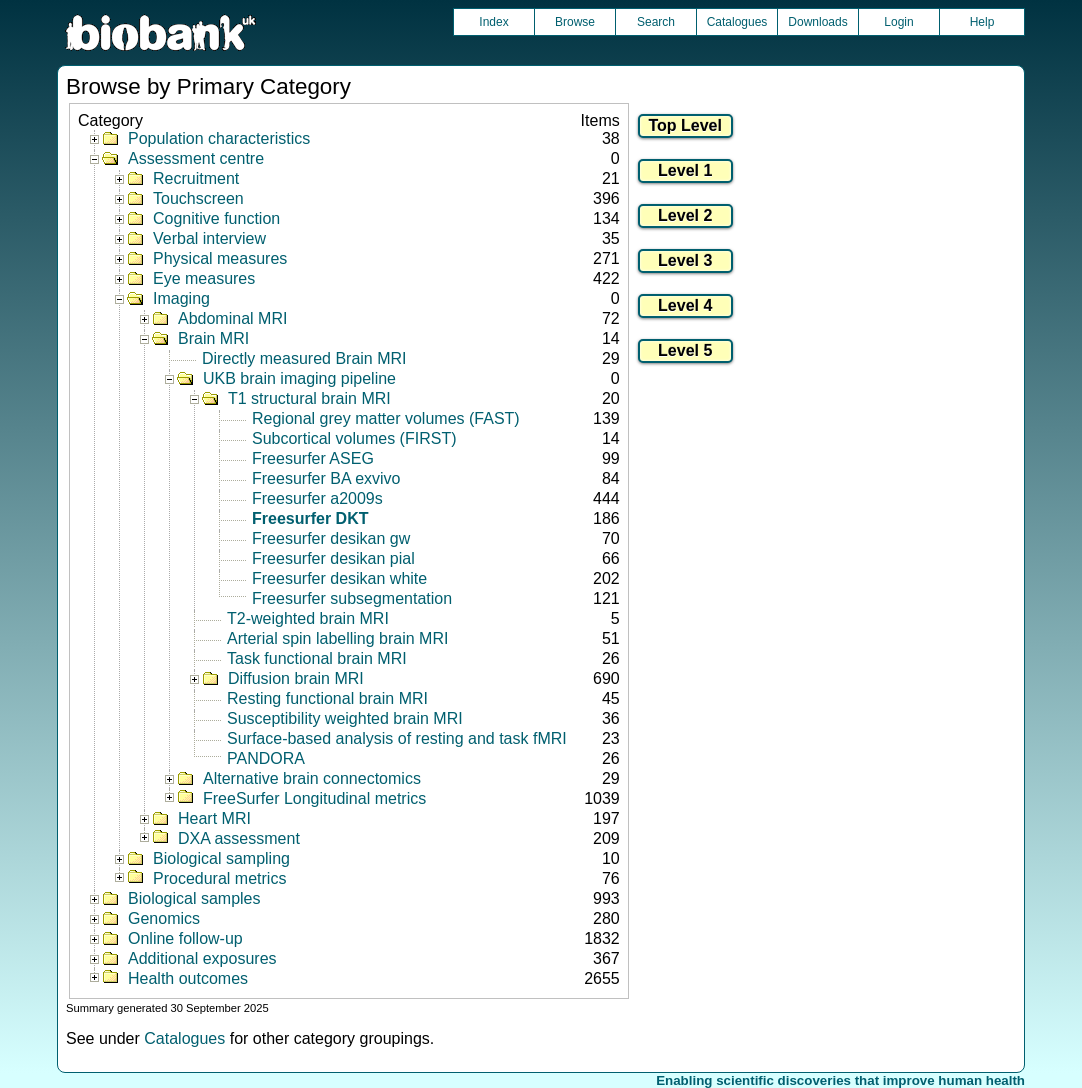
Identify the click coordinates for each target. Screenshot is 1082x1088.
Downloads (817, 22)
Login (898, 22)
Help (982, 22)
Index (493, 22)
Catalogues (737, 22)
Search (656, 22)
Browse (575, 22)
